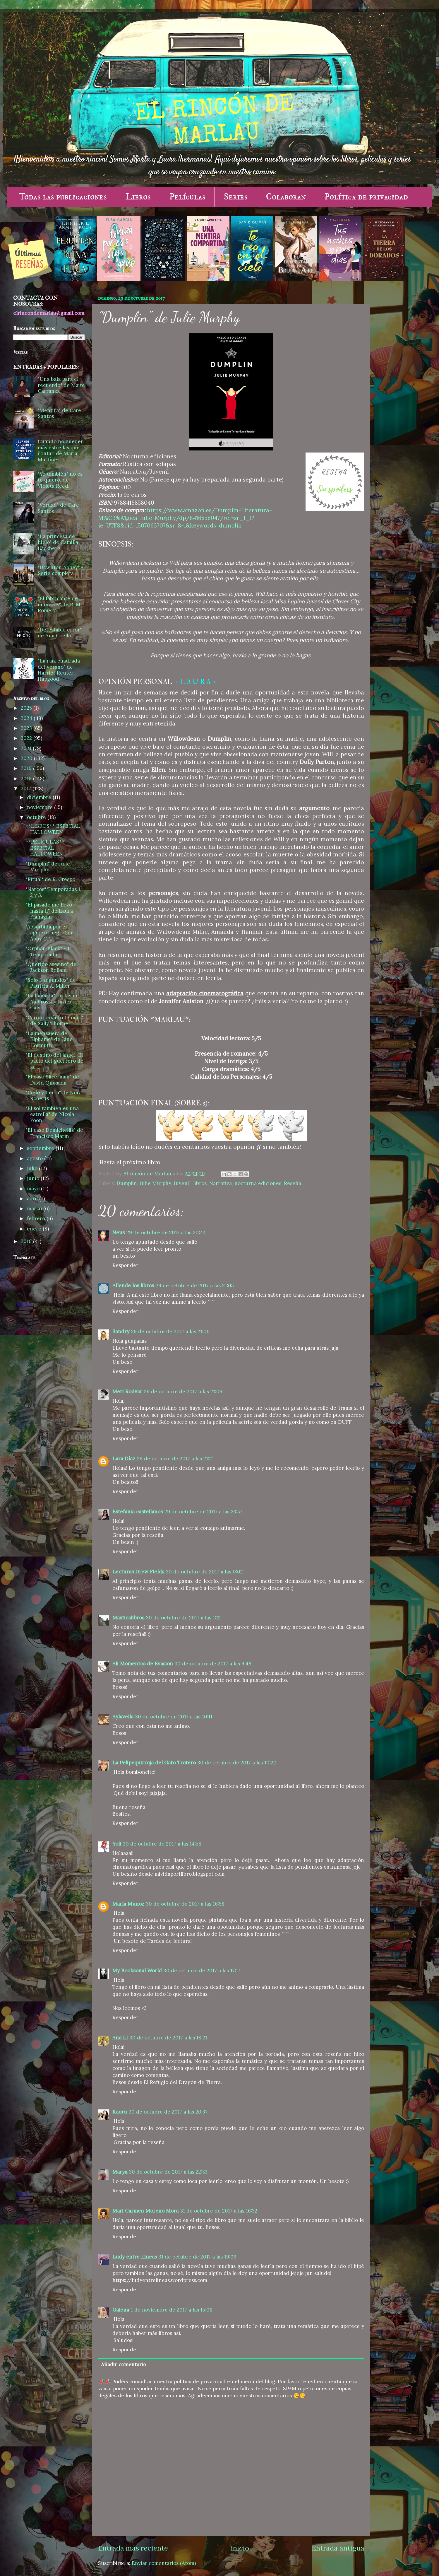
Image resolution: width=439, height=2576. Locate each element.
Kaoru (119, 2112)
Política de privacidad (366, 196)
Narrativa (220, 1183)
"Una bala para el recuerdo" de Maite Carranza (61, 385)
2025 (27, 708)
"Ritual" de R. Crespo (50, 879)
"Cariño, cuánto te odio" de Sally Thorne (54, 1020)
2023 (27, 728)
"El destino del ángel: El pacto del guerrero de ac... (54, 1061)
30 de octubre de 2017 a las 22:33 (168, 2172)
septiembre (41, 1148)
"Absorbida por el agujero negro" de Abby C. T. (50, 932)
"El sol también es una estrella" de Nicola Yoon (52, 1114)
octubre (37, 817)
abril (33, 1198)
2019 (27, 768)
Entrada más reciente (133, 2548)
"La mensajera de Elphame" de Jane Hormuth (49, 1039)
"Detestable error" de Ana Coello (60, 632)
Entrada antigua (338, 2548)
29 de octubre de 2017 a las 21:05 (195, 1285)
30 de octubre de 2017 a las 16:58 (185, 1904)
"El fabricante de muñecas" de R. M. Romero (60, 604)
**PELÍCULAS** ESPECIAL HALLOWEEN (45, 848)
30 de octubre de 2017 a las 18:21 (168, 2037)
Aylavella (122, 1716)
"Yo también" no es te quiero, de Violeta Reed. (60, 480)
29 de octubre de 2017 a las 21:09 (183, 1391)
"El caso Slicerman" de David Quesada (52, 1079)
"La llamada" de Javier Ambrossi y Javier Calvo (52, 1001)
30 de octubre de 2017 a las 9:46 (213, 1663)
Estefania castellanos (137, 1511)
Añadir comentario (123, 2364)
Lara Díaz (123, 1458)
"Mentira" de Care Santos (59, 413)
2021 (27, 748)
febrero (37, 1218)
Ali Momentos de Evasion (142, 1663)
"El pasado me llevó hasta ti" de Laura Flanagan (49, 911)
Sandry (120, 1331)
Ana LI (120, 2037)
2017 (26, 788)
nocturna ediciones (257, 1183)
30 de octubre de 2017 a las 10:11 (173, 1716)
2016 (27, 1241)
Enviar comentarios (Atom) (164, 2563)
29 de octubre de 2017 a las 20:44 (166, 1232)
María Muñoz (128, 1904)
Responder (125, 1265)
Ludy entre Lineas (134, 2257)
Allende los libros (133, 1285)
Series (236, 196)
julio (33, 1168)
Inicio (240, 2548)
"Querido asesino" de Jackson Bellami (51, 967)
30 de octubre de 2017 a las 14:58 (162, 1844)
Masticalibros (128, 1617)
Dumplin (126, 1183)
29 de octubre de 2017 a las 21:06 (170, 1331)
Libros (138, 196)
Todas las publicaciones (63, 196)
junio (34, 1178)
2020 (27, 758)
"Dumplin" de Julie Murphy (48, 867)
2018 (27, 778)
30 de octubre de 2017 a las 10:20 (237, 1762)
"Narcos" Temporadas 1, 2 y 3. (53, 892)
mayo (34, 1188)
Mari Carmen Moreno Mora (145, 2211)
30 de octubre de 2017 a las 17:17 (202, 1970)
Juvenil (182, 1183)
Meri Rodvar (127, 1391)
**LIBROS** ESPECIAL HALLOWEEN (53, 829)
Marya (119, 2172)
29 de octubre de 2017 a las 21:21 (175, 1458)
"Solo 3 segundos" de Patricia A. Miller (51, 983)
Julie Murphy (155, 1183)
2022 (27, 738)
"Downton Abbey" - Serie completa (60, 570)
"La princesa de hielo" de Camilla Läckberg (58, 542)
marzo (35, 1208)
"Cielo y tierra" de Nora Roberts (54, 1095)
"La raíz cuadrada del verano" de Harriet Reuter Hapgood (59, 670)
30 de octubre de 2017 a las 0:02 (204, 1571)
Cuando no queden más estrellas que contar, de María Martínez (61, 450)
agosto (35, 1158)
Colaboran (286, 196)
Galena (120, 2310)
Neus (118, 1232)
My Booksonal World (137, 1970)
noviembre (40, 807)
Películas (187, 196)
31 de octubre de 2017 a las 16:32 (218, 2211)
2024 (27, 718)
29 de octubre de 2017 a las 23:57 (203, 1511)
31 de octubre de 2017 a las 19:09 (197, 2257)
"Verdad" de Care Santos (58, 508)
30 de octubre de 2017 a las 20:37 (168, 2112)
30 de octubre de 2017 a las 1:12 (183, 1617)
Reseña (292, 1183)
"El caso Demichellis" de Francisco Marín (54, 1133)
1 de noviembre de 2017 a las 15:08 (171, 2310)
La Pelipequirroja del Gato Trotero (154, 1762)
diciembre (40, 797)
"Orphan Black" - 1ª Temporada (49, 951)
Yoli (116, 1844)
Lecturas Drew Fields (138, 1571)
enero (35, 1228)
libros (200, 1183)
